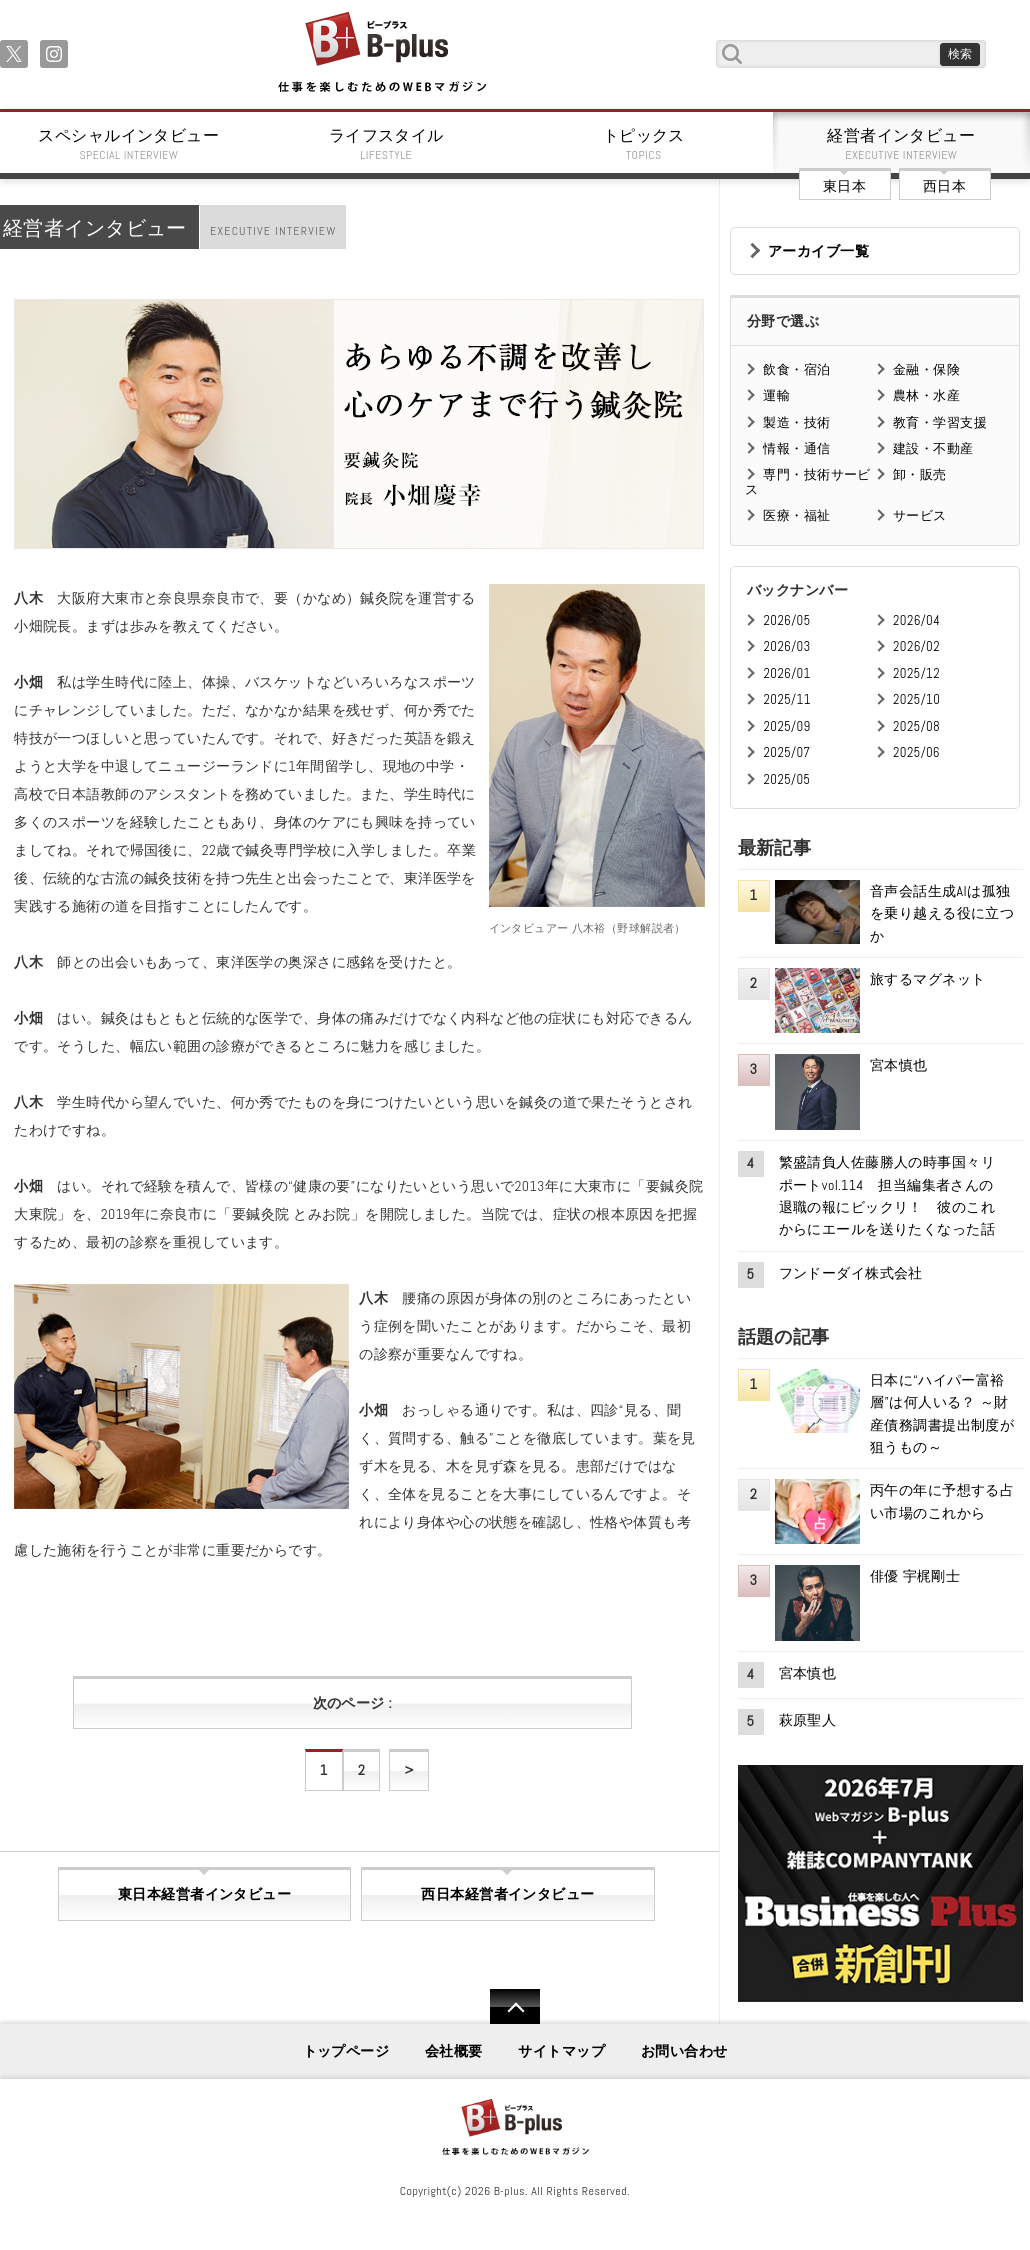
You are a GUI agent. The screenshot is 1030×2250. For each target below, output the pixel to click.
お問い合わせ (684, 2051)
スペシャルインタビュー (129, 144)
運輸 (776, 395)
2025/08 (916, 726)
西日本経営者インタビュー (507, 1894)
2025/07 (786, 752)
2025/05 (786, 779)
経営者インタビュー (902, 144)
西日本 (944, 186)
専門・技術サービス (807, 481)
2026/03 (786, 646)
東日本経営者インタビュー (204, 1894)
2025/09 (786, 726)
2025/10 (916, 699)
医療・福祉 (796, 515)
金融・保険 (926, 369)
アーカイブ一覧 (818, 251)
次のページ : (352, 1703)
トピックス (644, 144)
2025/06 (916, 752)
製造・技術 (796, 422)
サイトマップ (561, 2051)
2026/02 (916, 646)
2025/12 (916, 673)
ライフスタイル (387, 144)
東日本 (844, 186)
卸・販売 (920, 474)
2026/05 (786, 620)
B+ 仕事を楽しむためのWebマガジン (381, 53)
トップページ (346, 2051)
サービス (920, 515)
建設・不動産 (933, 448)
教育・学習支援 (940, 422)
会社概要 (454, 2051)
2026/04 (916, 620)
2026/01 (786, 673)
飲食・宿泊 (796, 369)
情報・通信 (796, 448)
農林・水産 (926, 395)
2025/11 (786, 699)
